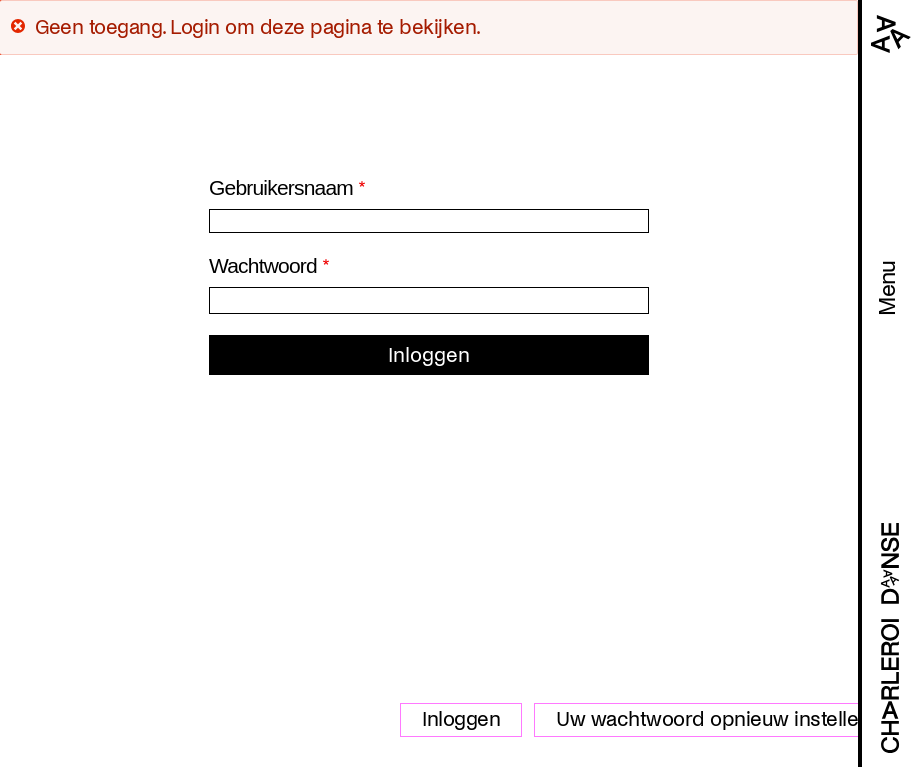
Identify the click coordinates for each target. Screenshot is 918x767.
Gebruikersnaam (281, 187)
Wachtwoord (263, 265)
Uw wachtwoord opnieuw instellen (713, 719)
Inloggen (461, 719)
